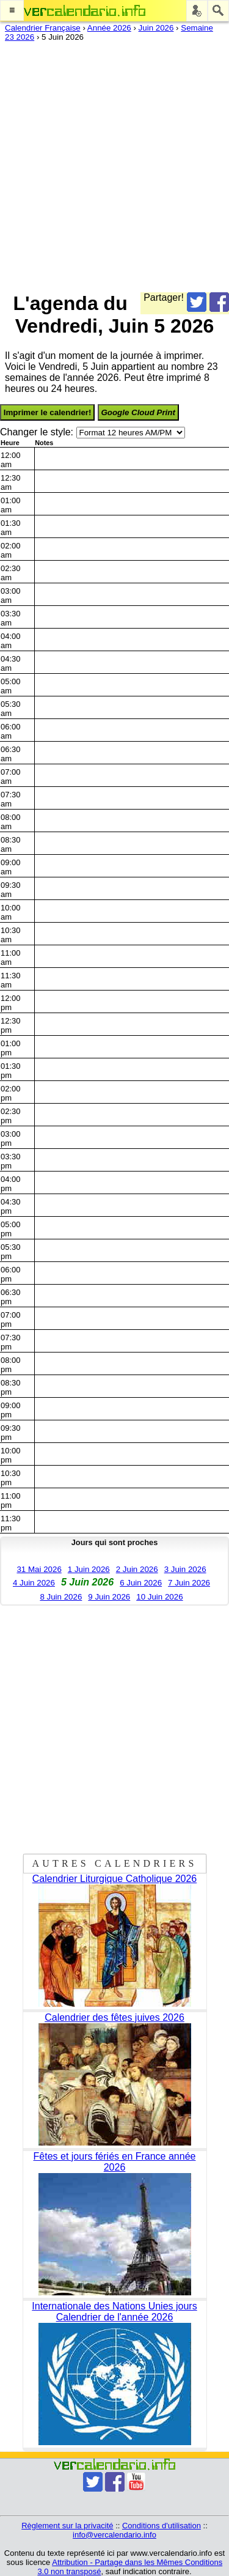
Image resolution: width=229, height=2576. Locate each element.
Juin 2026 (156, 27)
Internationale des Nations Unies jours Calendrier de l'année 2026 (114, 2311)
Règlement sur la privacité (67, 2525)
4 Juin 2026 (34, 1582)
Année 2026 (109, 27)
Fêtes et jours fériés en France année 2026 (115, 2161)
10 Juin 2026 (159, 1596)
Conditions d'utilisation (161, 2525)
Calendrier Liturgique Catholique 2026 (114, 1878)
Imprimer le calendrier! (48, 412)
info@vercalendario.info (114, 2534)
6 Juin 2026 (141, 1582)
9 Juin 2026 (109, 1596)
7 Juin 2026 (189, 1582)
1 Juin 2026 (89, 1569)
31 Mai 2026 (38, 1569)
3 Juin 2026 (185, 1569)
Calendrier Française (43, 27)
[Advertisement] (114, 164)
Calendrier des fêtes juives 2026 (114, 2017)
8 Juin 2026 (61, 1596)
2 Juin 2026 (137, 1569)
